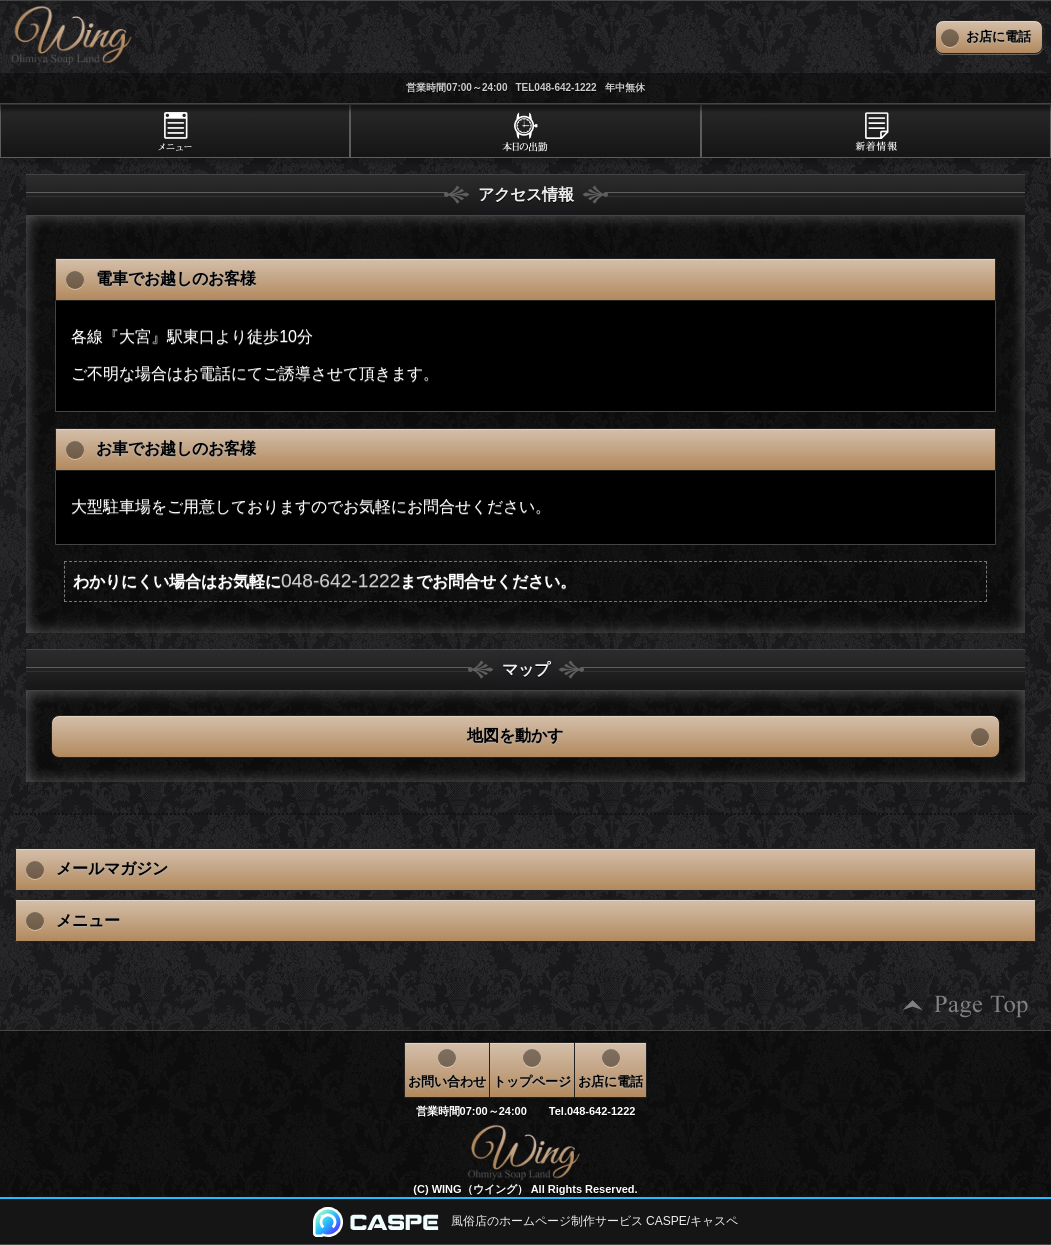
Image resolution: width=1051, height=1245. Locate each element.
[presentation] (175, 131)
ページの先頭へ (966, 1005)
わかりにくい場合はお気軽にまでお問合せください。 (325, 580)
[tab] (175, 131)
